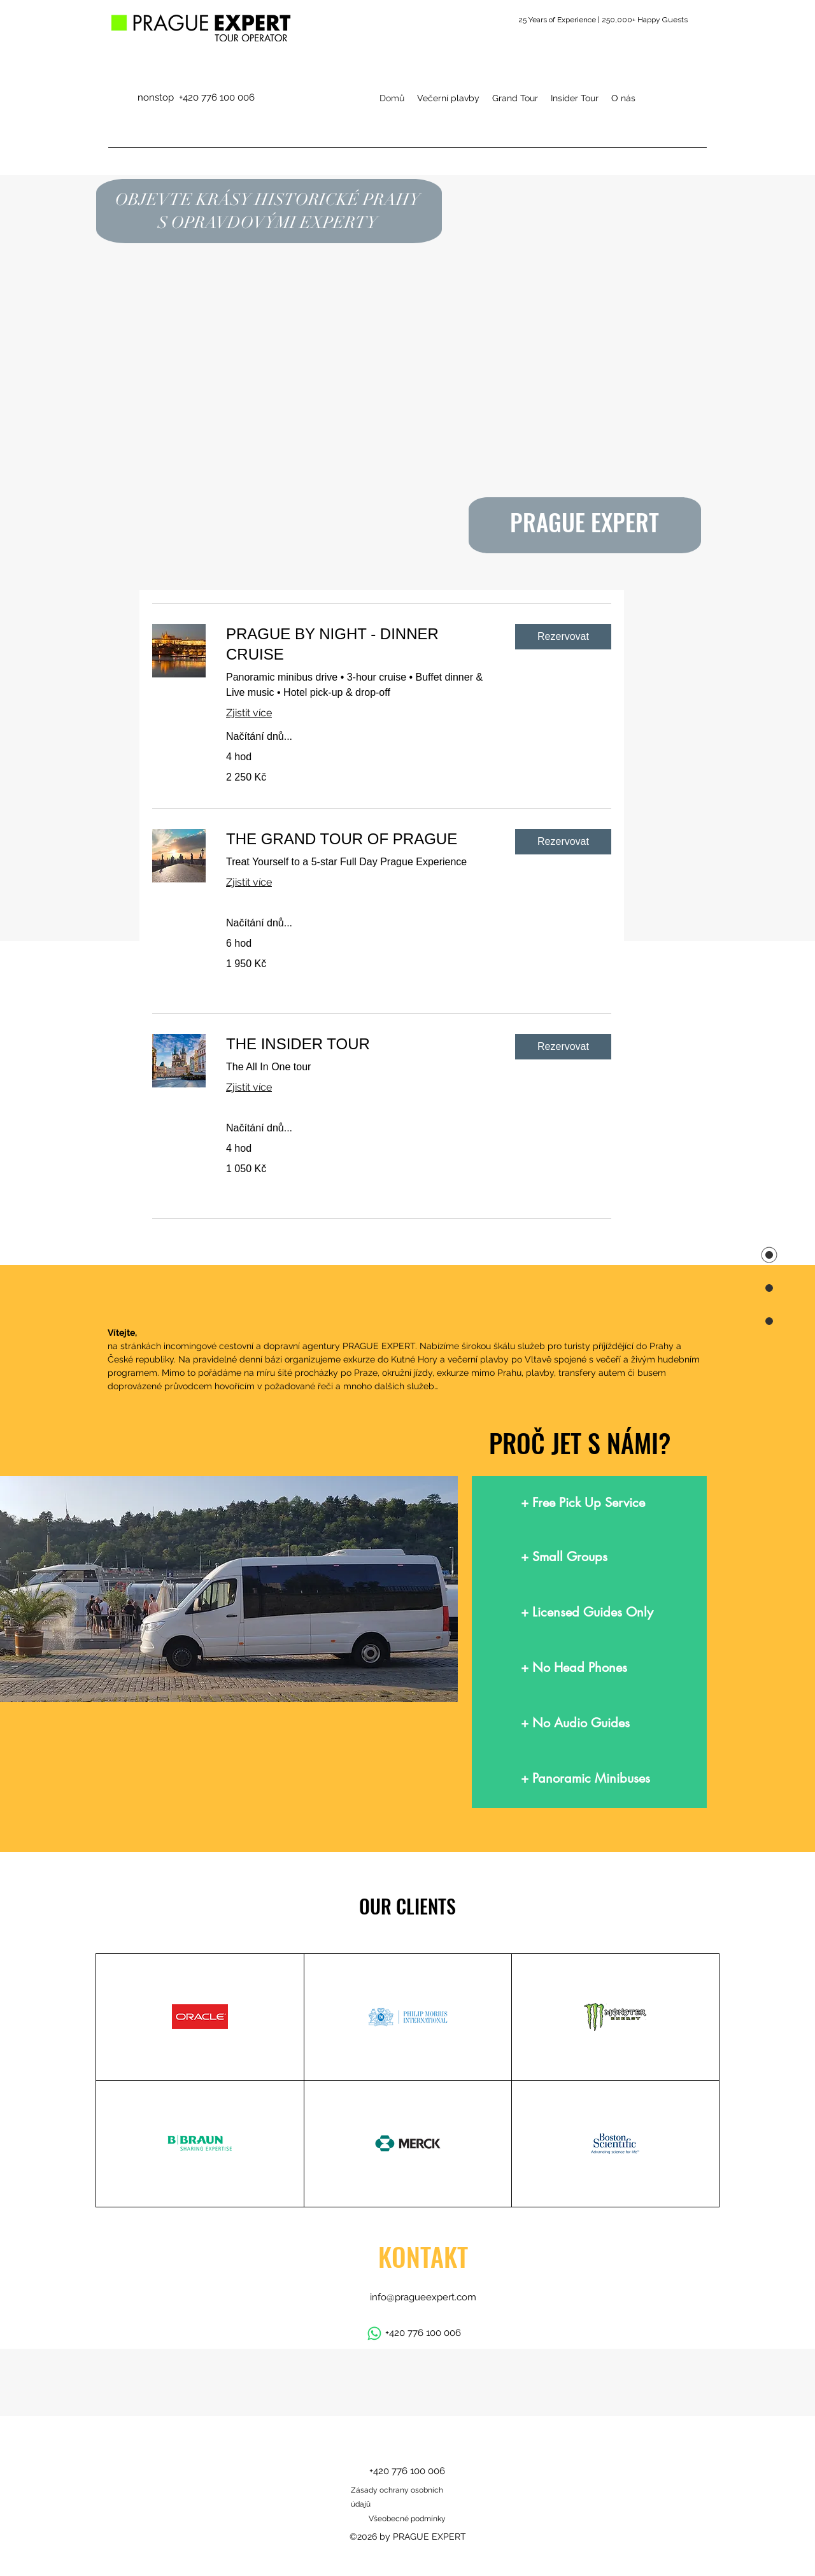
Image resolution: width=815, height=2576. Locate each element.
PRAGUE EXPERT (584, 521)
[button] (563, 636)
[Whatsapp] (374, 2333)
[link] (360, 644)
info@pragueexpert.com (423, 2297)
